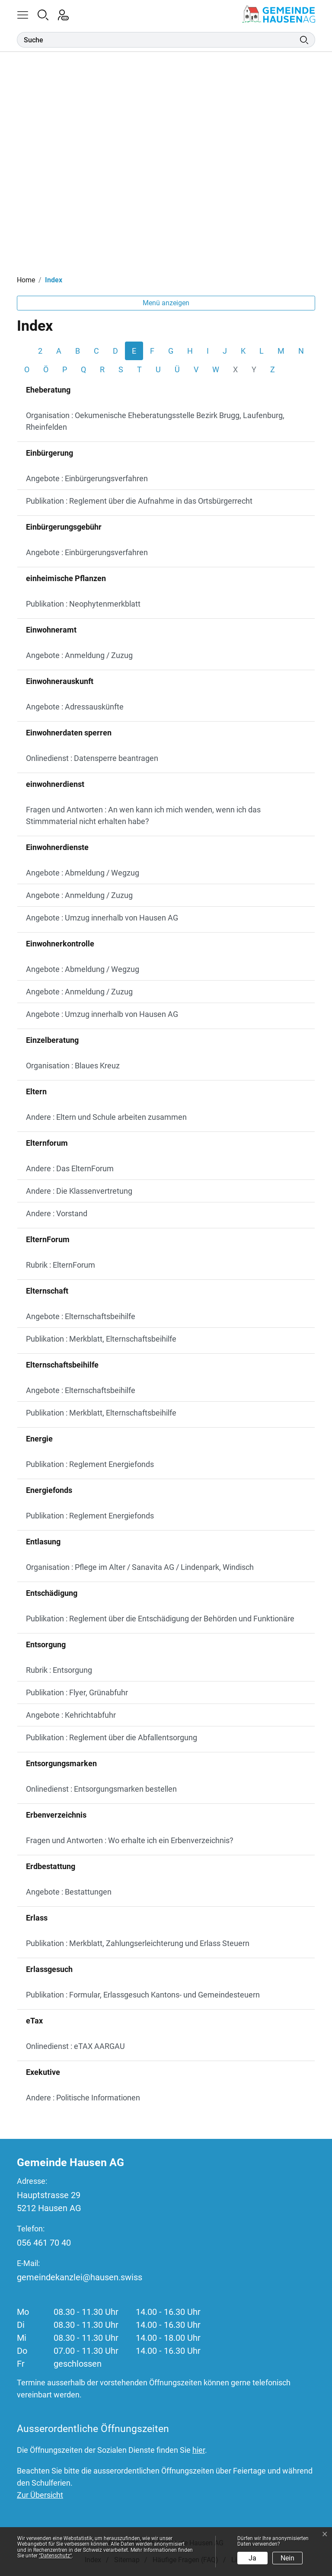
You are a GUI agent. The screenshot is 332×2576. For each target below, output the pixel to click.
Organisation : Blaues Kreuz (73, 1065)
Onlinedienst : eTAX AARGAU (75, 2046)
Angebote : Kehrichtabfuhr (71, 1714)
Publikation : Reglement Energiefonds (90, 1464)
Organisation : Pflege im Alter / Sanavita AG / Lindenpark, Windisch (140, 1567)
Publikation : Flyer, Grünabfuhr (77, 1692)
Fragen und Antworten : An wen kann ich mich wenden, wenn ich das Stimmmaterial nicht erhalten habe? (143, 815)
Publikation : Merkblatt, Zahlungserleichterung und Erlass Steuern (137, 1943)
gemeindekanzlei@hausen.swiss (79, 2277)
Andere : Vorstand (56, 1213)
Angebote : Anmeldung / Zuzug (79, 655)
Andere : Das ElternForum (70, 1168)
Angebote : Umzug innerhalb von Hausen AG (102, 917)
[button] (27, 14)
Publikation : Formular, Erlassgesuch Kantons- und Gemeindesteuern (143, 1994)
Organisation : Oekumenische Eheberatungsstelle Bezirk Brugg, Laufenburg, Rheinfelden (155, 421)
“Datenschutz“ (55, 2556)
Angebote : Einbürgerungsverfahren (87, 478)
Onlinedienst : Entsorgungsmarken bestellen (101, 1788)
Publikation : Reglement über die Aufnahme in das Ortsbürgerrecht (139, 500)
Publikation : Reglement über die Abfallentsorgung (111, 1737)
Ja (252, 2558)
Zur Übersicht (40, 2494)
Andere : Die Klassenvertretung (79, 1190)
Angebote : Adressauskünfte (75, 706)
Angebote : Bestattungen (69, 1891)
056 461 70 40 (44, 2242)
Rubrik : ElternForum (60, 1264)
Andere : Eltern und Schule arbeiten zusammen (106, 1117)
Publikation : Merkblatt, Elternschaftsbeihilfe (101, 1338)
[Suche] (158, 40)
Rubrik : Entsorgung (59, 1670)
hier (198, 2450)
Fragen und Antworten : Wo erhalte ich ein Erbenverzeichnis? (129, 1840)
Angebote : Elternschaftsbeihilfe (80, 1316)
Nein (287, 2558)
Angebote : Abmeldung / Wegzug (82, 872)
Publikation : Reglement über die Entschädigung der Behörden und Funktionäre (160, 1618)
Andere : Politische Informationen (83, 2097)
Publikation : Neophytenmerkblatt (83, 603)
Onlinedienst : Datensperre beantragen (92, 758)
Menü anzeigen (166, 303)
